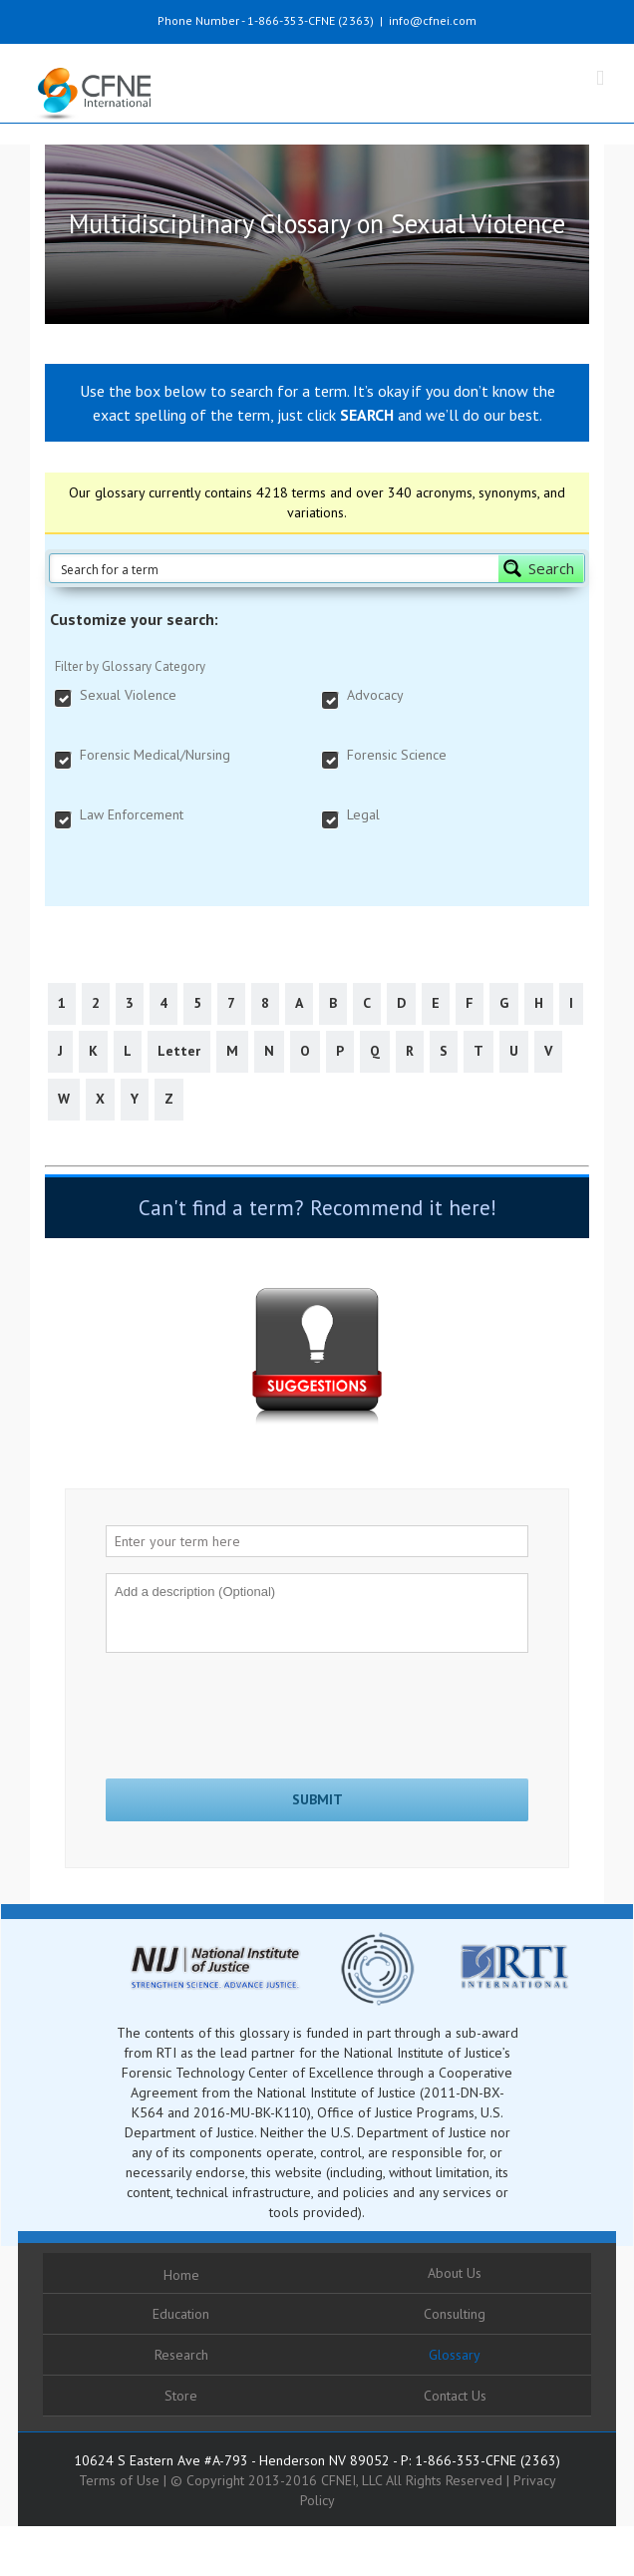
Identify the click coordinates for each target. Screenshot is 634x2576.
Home (181, 2275)
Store (180, 2396)
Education (181, 2314)
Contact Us (455, 2396)
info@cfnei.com (432, 20)
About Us (454, 2273)
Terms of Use (119, 2480)
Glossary (454, 2355)
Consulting (454, 2314)
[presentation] (257, 1708)
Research (181, 2355)
